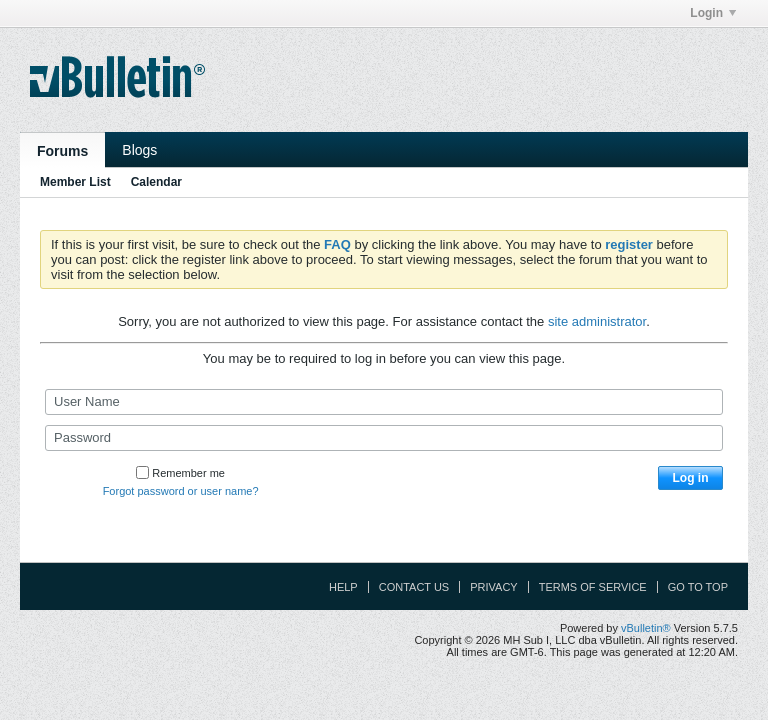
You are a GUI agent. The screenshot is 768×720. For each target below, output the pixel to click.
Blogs (139, 150)
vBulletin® (646, 628)
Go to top (698, 587)
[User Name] (384, 402)
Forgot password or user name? (181, 491)
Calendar (156, 182)
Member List (75, 182)
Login (713, 13)
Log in (691, 478)
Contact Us (414, 587)
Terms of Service (593, 587)
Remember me (180, 473)
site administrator (597, 321)
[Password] (384, 438)
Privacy (493, 587)
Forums (62, 151)
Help (343, 587)
